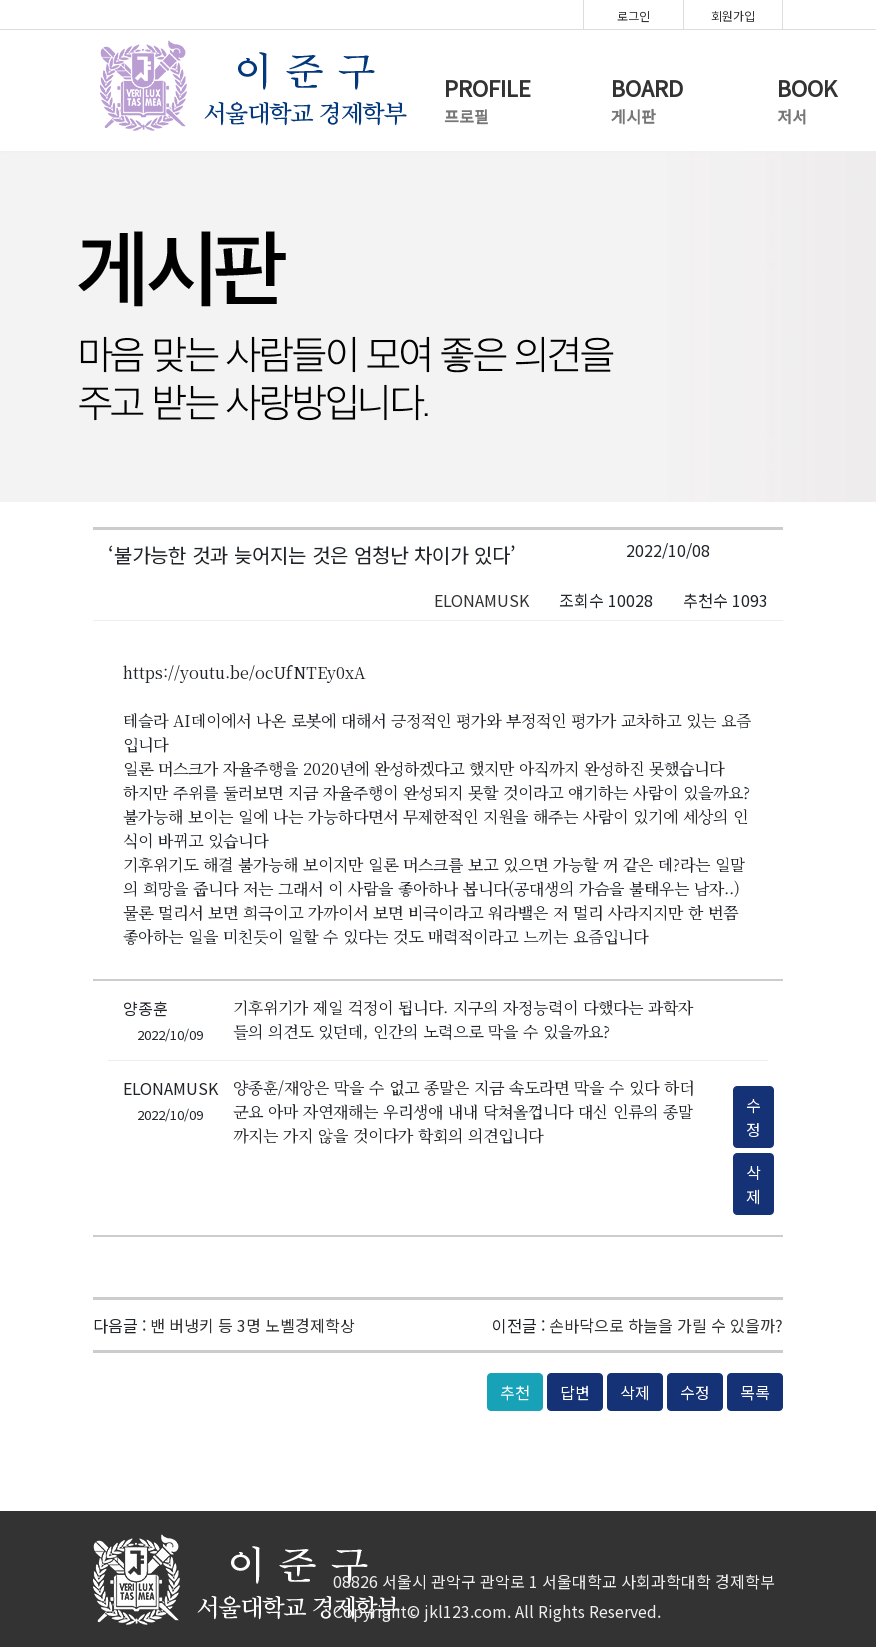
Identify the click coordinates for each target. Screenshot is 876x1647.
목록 (755, 1392)
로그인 (633, 15)
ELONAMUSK (481, 600)
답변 (575, 1392)
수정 (753, 1117)
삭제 (753, 1184)
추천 (515, 1392)
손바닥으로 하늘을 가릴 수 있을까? (666, 1325)
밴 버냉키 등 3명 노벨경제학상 (252, 1325)
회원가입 (733, 15)
